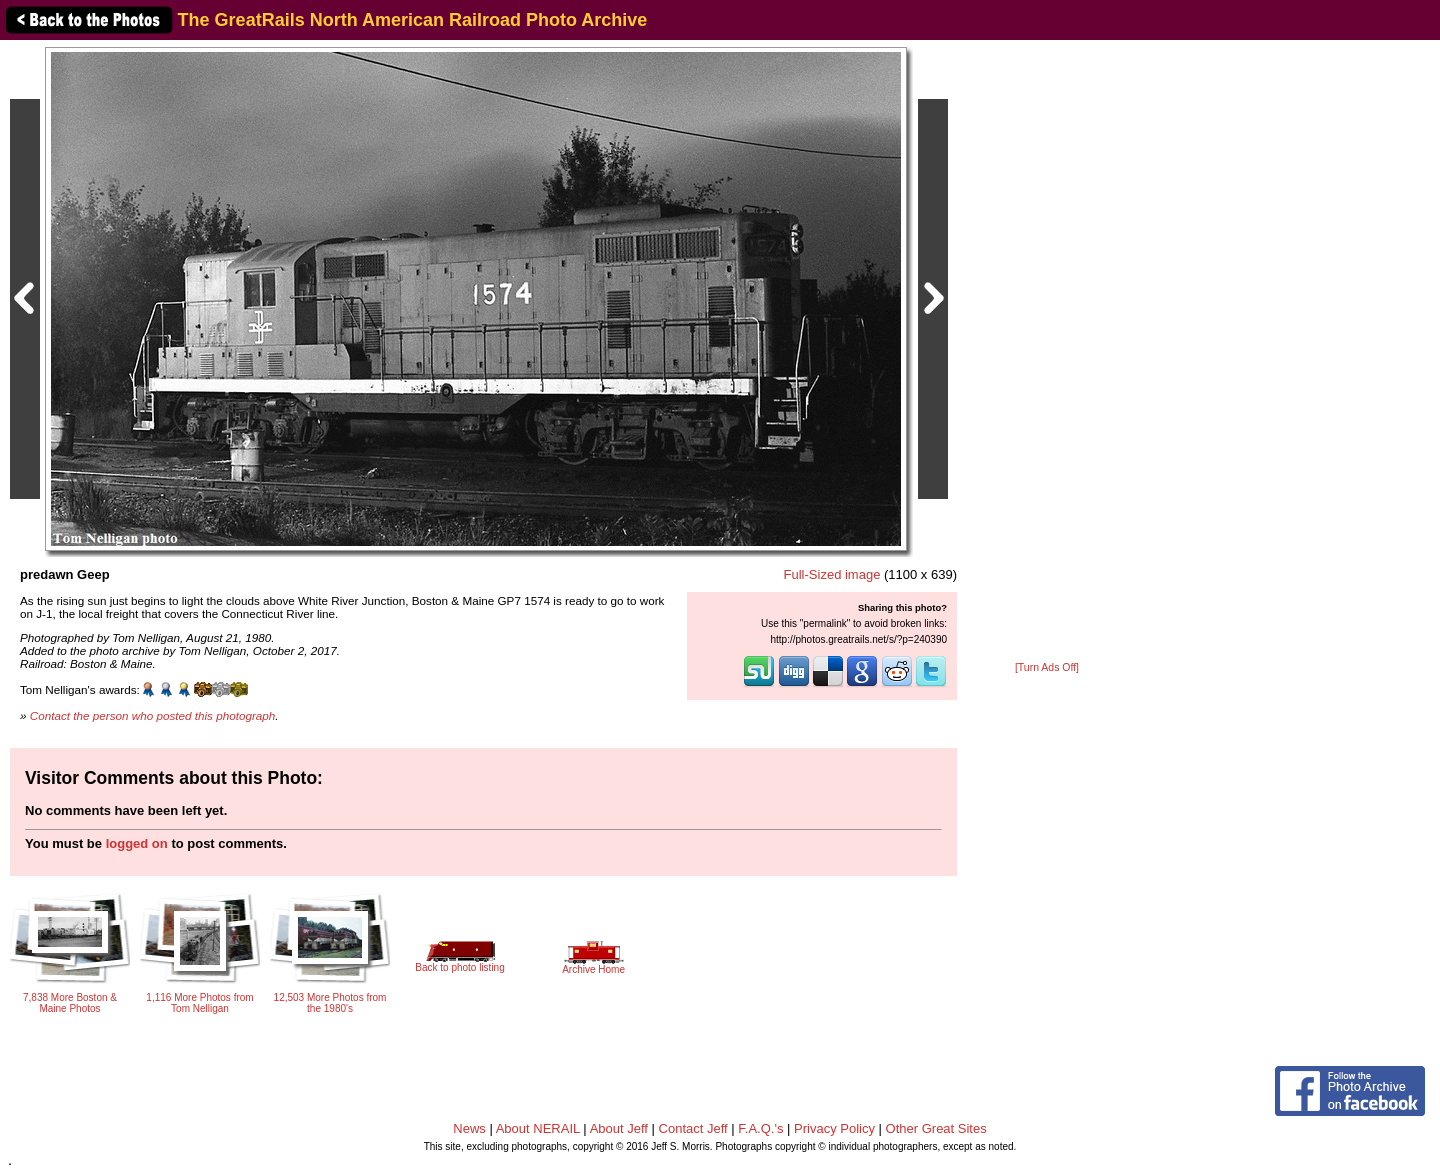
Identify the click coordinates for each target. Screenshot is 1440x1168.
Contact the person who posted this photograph (153, 715)
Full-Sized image (832, 574)
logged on (137, 843)
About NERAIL (538, 1128)
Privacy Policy (834, 1128)
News (469, 1128)
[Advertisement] (1047, 352)
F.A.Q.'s (760, 1128)
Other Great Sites (936, 1128)
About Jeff (619, 1128)
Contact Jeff (693, 1128)
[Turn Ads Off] (1047, 667)
